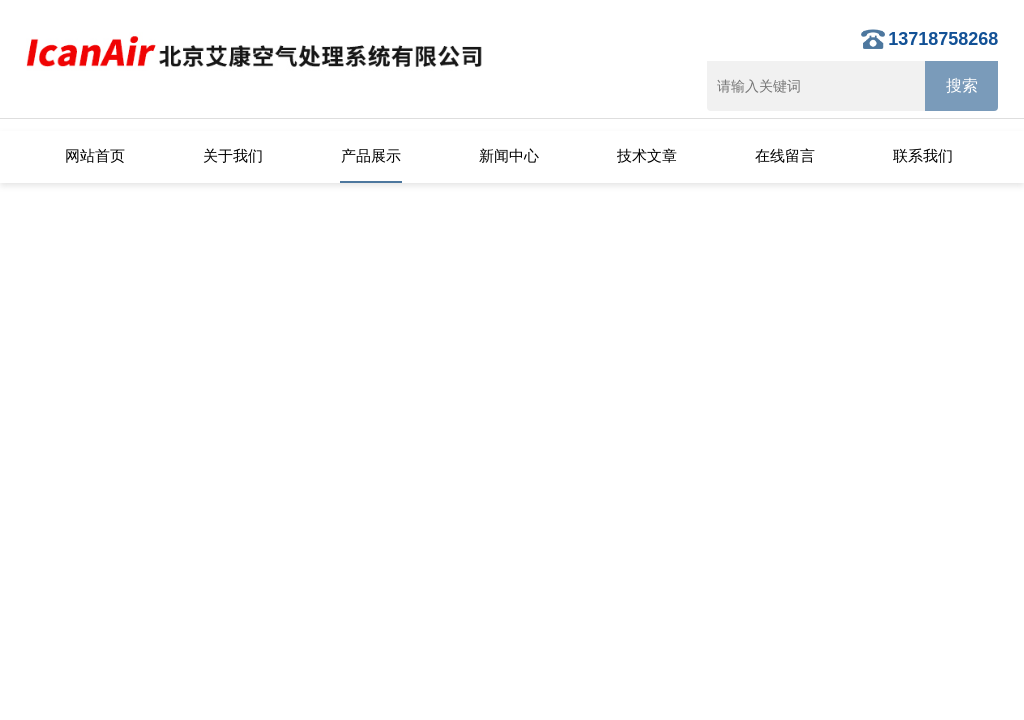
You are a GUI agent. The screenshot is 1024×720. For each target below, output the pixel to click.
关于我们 (233, 155)
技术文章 (647, 155)
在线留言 (785, 155)
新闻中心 (509, 155)
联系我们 (923, 155)
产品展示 (371, 155)
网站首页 (95, 155)
